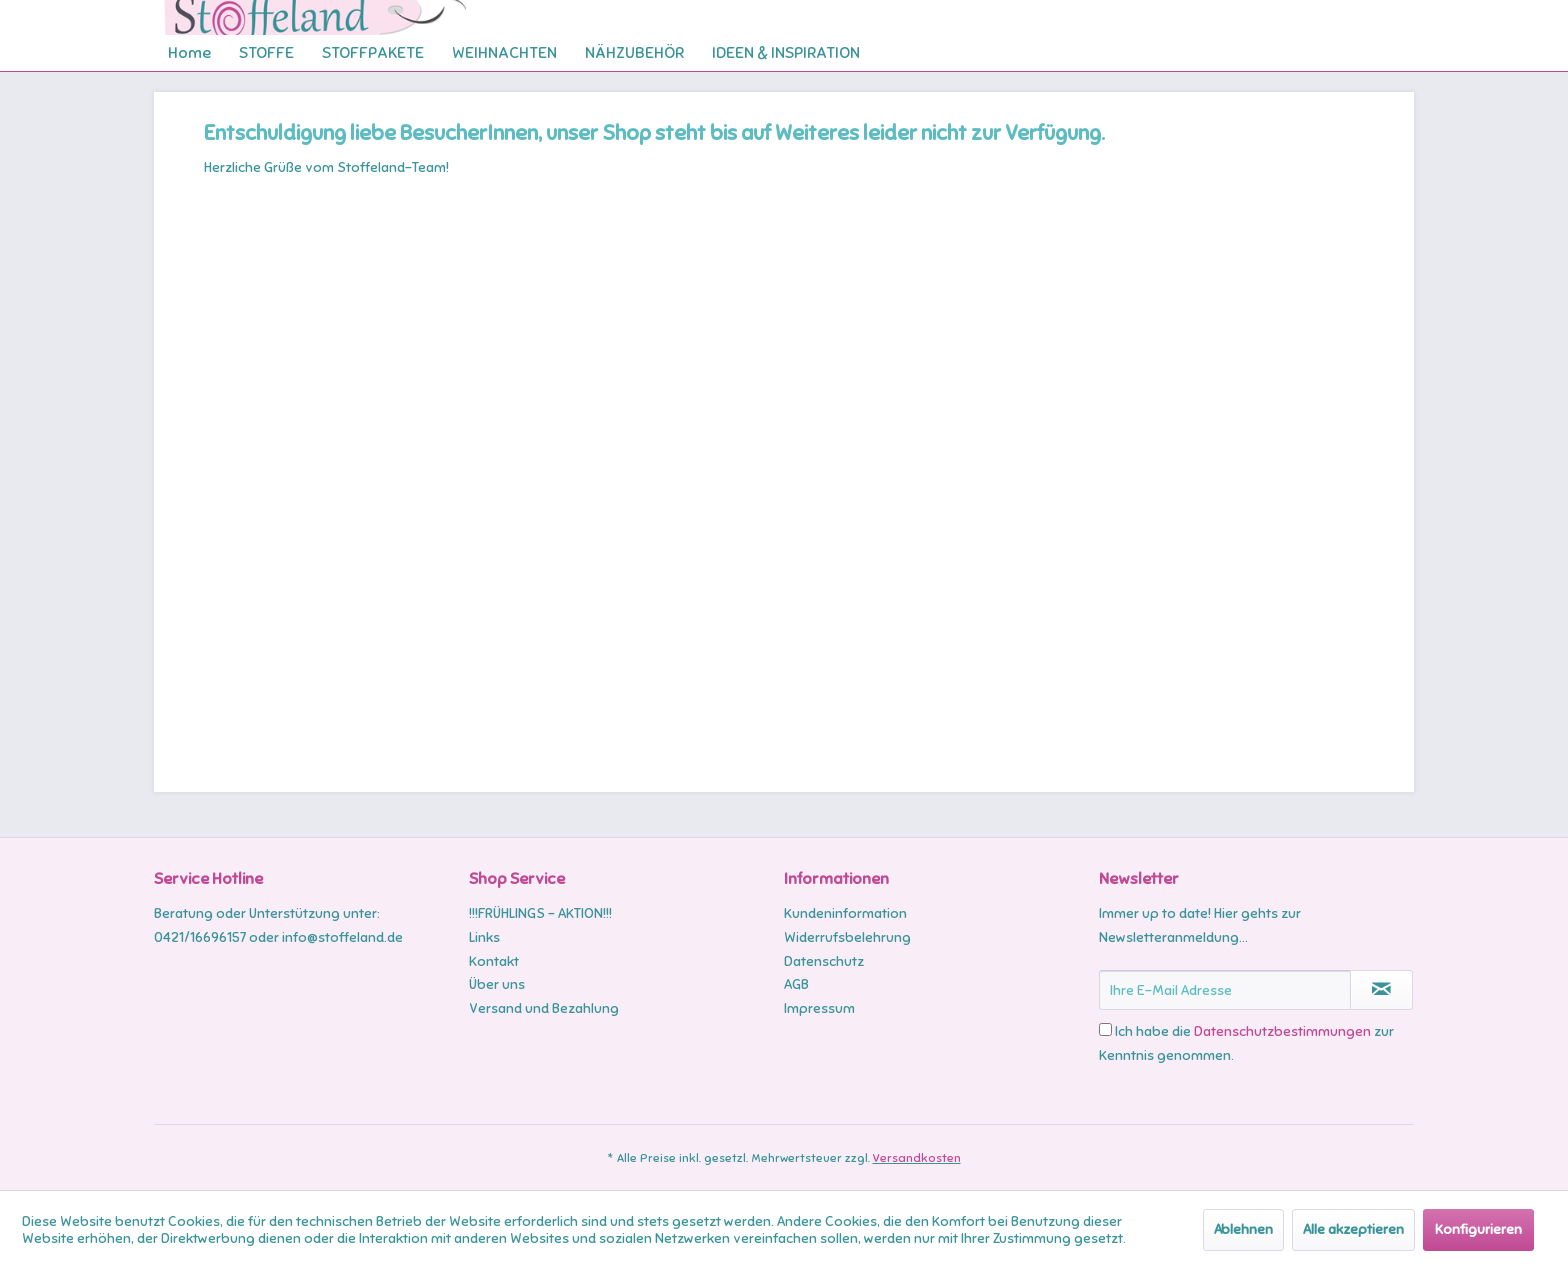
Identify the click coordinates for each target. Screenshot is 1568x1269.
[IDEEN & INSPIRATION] (786, 53)
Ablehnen (1243, 1229)
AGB (796, 984)
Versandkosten (917, 1158)
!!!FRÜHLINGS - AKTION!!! (540, 913)
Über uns (497, 984)
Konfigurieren (1478, 1229)
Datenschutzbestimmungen (1282, 1031)
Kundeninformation (845, 913)
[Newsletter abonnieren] (1381, 990)
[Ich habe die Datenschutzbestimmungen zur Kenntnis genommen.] (1105, 1029)
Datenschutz (824, 961)
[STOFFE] (266, 53)
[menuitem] (189, 53)
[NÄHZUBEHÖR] (634, 53)
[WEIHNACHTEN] (504, 53)
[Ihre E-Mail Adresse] (1225, 990)
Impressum (819, 1008)
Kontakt (494, 961)
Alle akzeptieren (1353, 1229)
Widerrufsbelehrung (847, 937)
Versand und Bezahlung (544, 1008)
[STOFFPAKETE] (373, 53)
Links (484, 937)
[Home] (189, 53)
